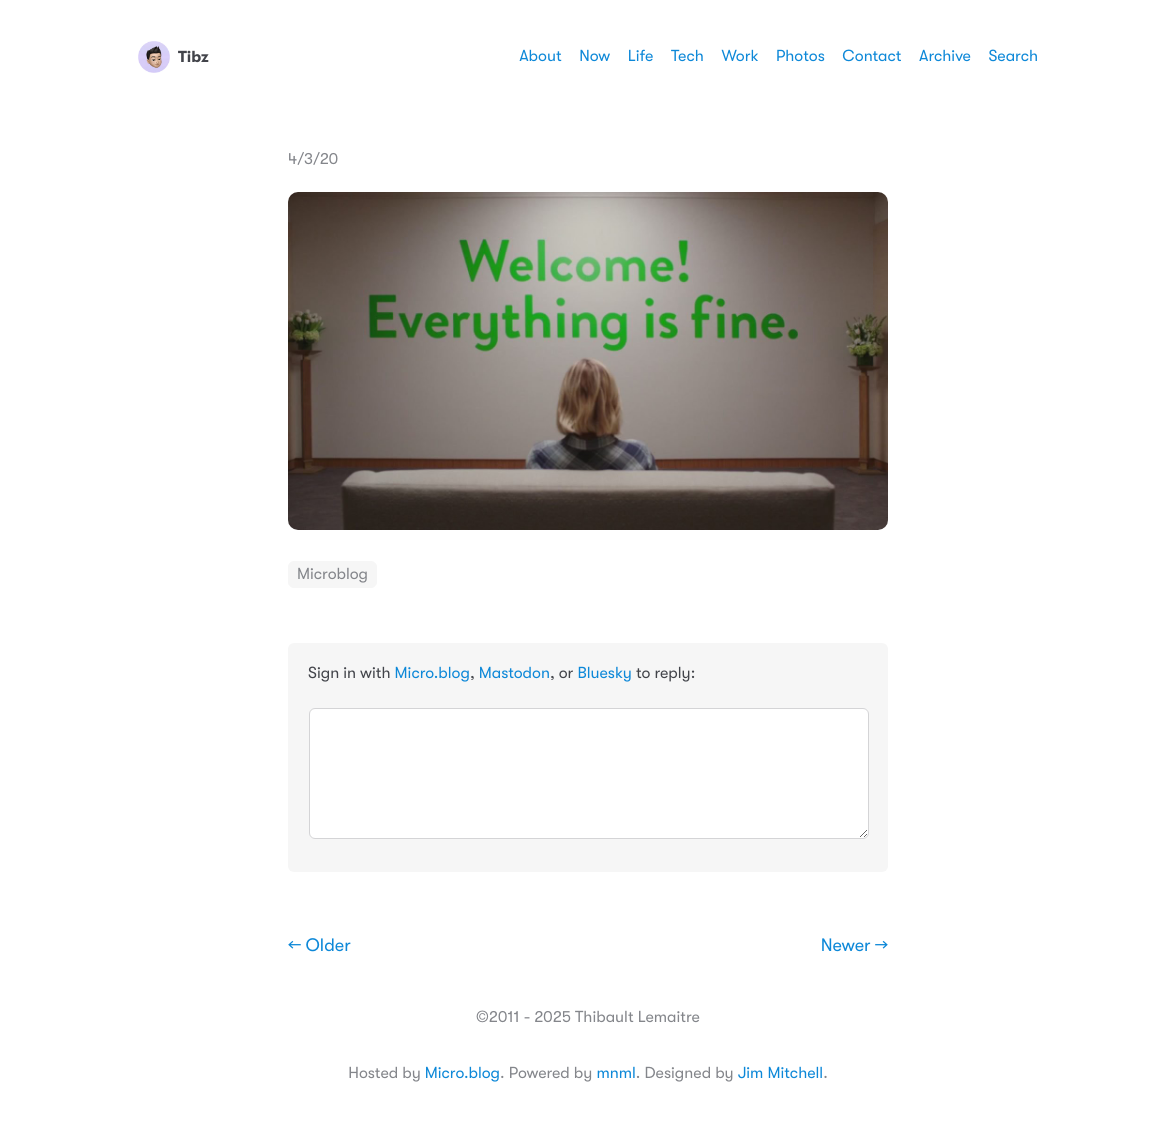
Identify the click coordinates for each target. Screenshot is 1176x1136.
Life (641, 56)
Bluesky (604, 673)
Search (1013, 56)
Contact (871, 56)
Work (739, 56)
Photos (800, 56)
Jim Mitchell (780, 1073)
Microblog (332, 574)
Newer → (854, 946)
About (540, 56)
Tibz (173, 57)
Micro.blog (432, 673)
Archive (945, 56)
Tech (687, 56)
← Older (319, 946)
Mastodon (514, 673)
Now (594, 56)
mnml (615, 1073)
